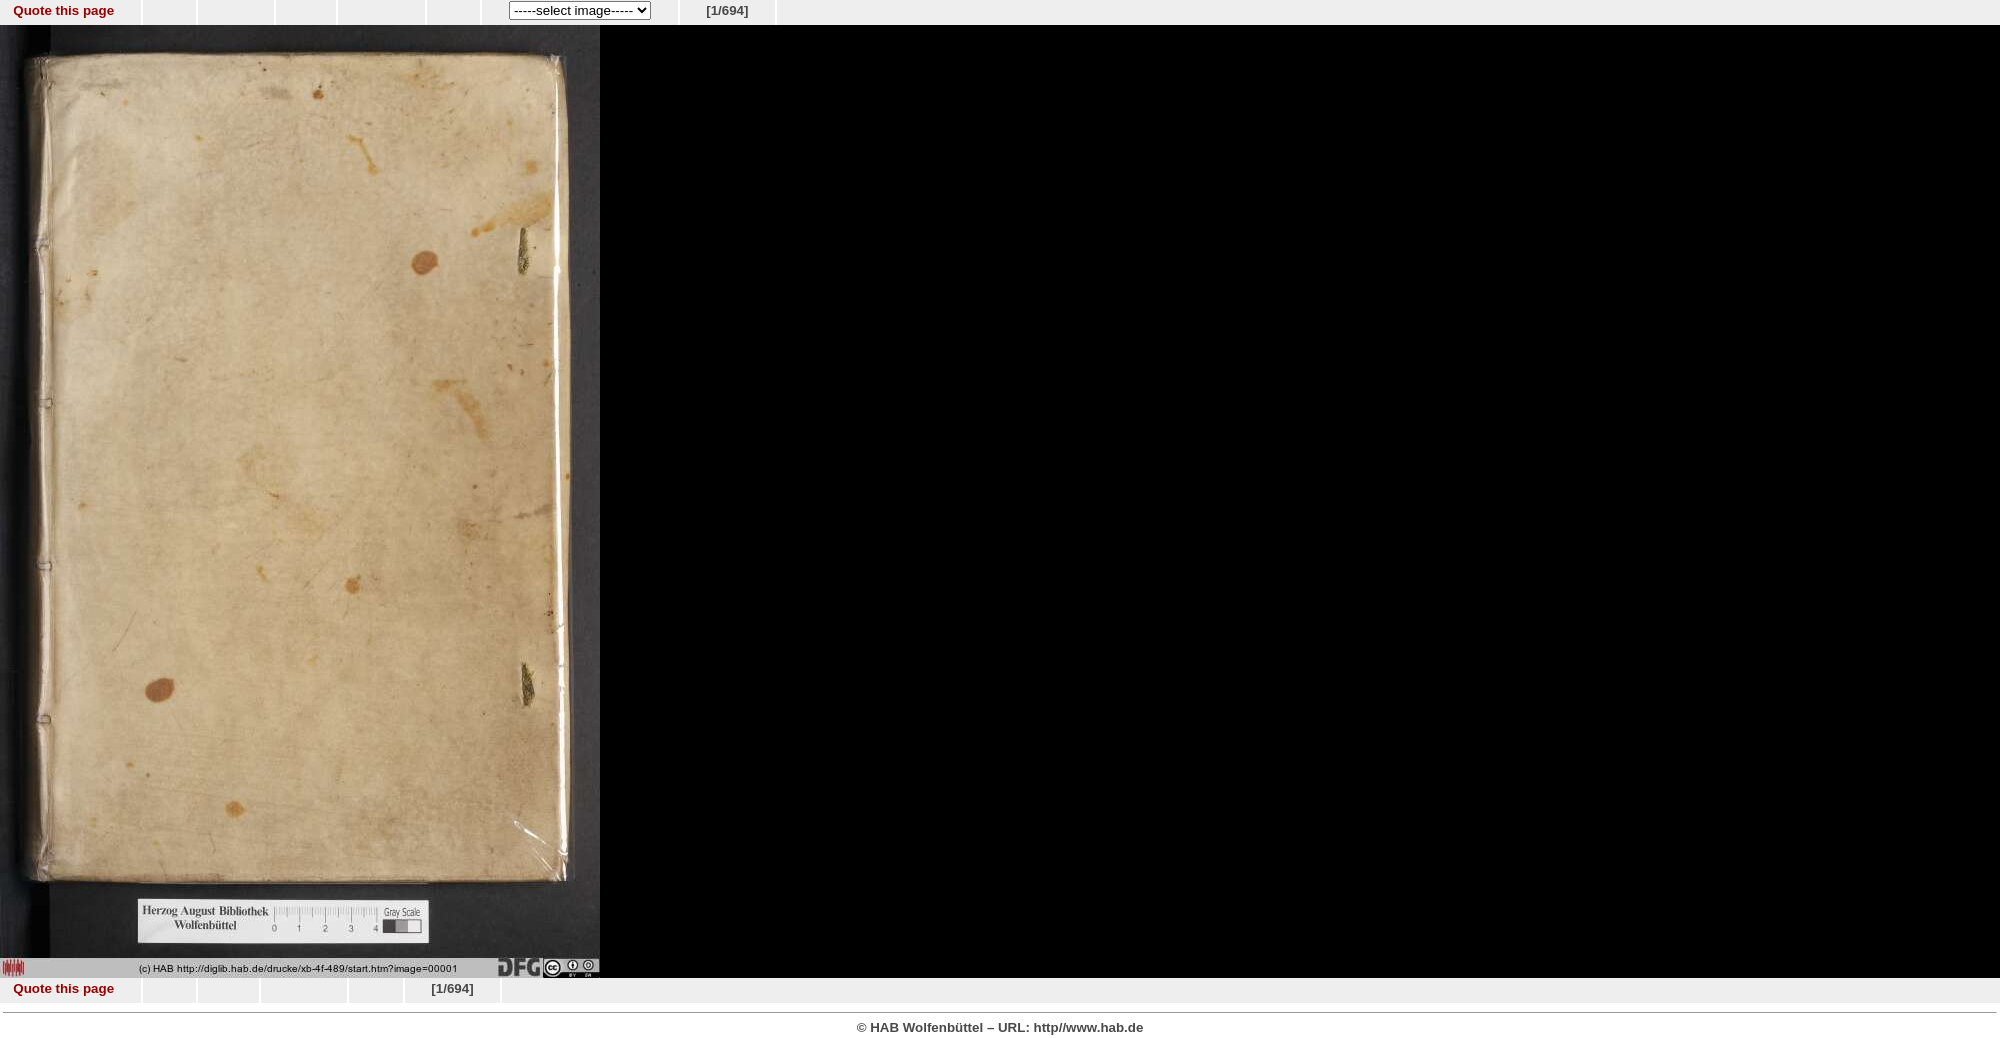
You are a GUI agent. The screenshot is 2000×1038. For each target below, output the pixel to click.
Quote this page (63, 10)
